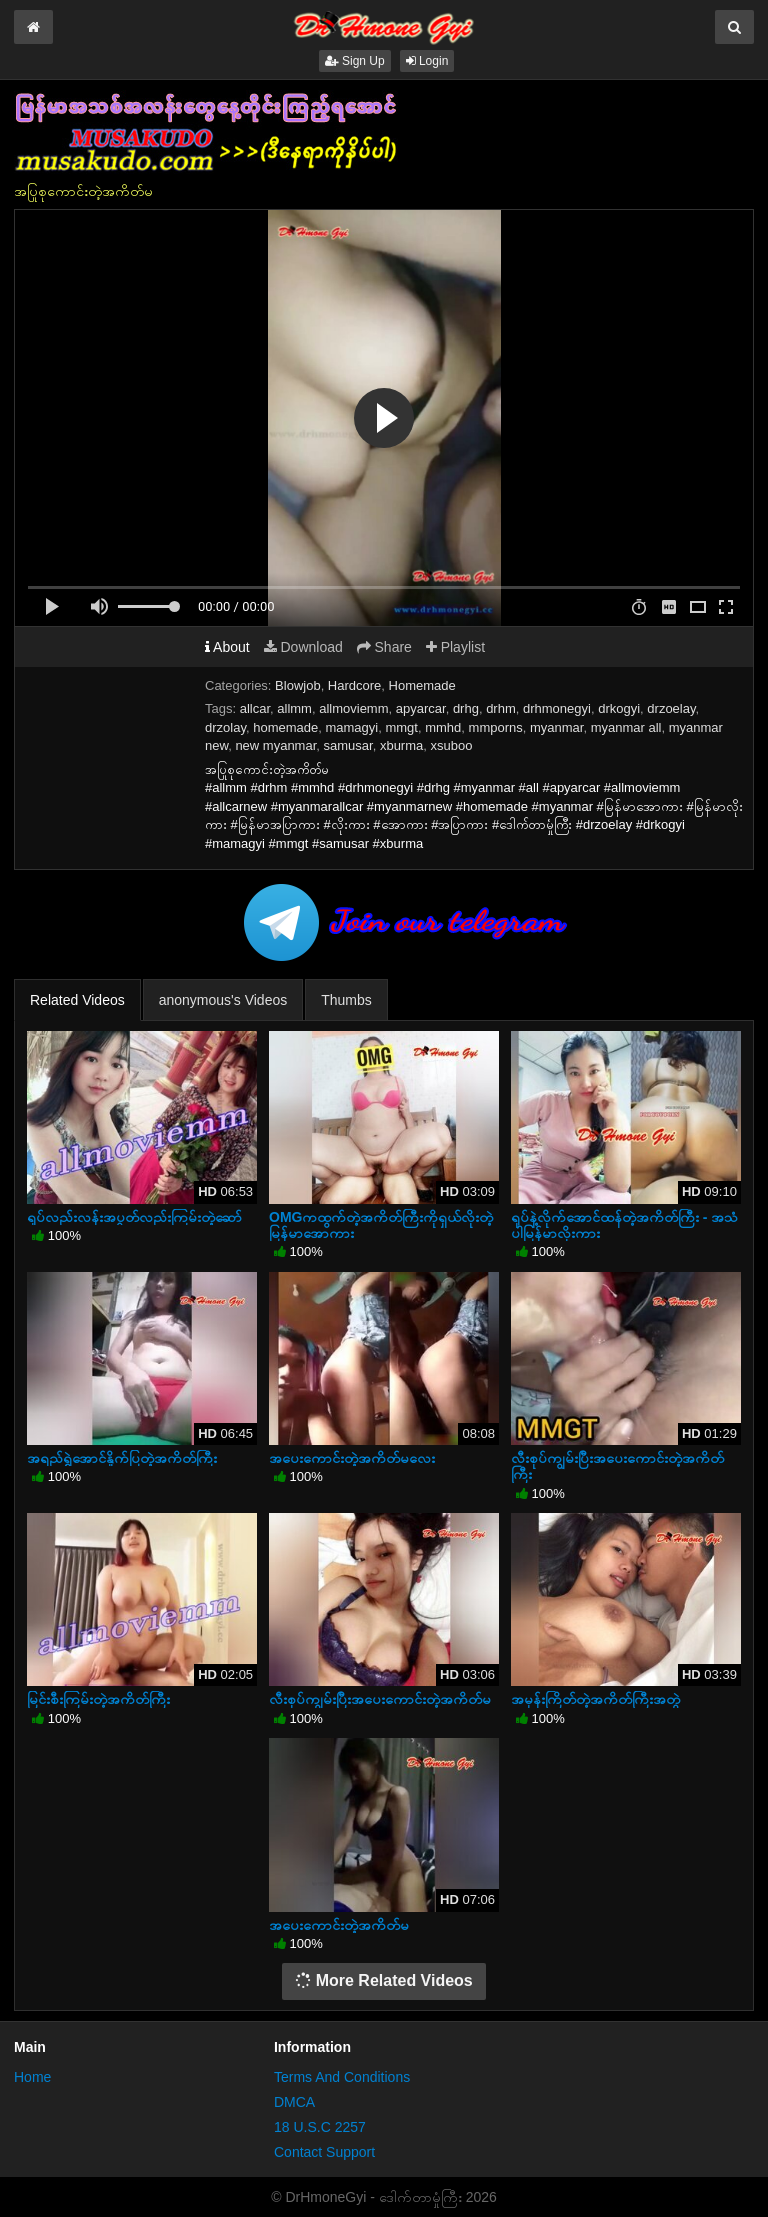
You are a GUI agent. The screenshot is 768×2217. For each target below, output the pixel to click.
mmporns (496, 727)
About (227, 647)
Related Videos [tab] (77, 1000)
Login (427, 61)
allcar (255, 708)
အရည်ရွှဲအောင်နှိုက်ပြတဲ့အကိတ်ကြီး (122, 1458)
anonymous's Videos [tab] (223, 1000)
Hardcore (354, 685)
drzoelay (671, 708)
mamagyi (351, 727)
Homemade (422, 685)
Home (32, 2077)
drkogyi (619, 708)
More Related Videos (384, 1980)
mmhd (443, 727)
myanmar (556, 727)
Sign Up (355, 61)
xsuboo (452, 745)
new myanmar (275, 745)
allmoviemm (353, 708)
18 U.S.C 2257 (320, 2127)
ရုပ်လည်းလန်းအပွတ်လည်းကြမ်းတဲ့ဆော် (134, 1217)
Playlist (455, 647)
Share (384, 647)
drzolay (225, 727)
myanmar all (626, 727)
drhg (466, 708)
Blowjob (298, 685)
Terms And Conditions (342, 2077)
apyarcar (421, 708)
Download (303, 647)
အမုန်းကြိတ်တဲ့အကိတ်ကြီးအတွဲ (595, 1699)
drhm (501, 708)
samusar (348, 745)
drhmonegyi (557, 708)
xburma (401, 745)
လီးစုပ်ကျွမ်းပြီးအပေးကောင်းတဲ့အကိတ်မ (380, 1699)
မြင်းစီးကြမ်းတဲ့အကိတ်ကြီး (98, 1699)
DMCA (294, 2102)
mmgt (401, 727)
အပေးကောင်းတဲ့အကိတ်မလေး (352, 1458)
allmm (294, 708)
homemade (285, 727)
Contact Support (324, 2152)
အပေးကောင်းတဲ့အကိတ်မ (339, 1925)
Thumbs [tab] (346, 1000)
